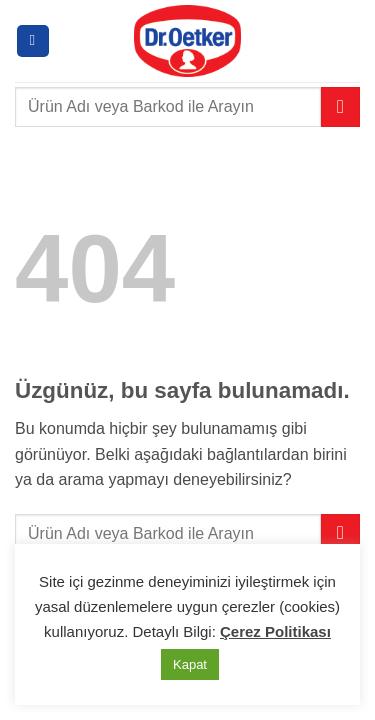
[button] (33, 41)
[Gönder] (340, 106)
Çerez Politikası (275, 631)
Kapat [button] (190, 664)
